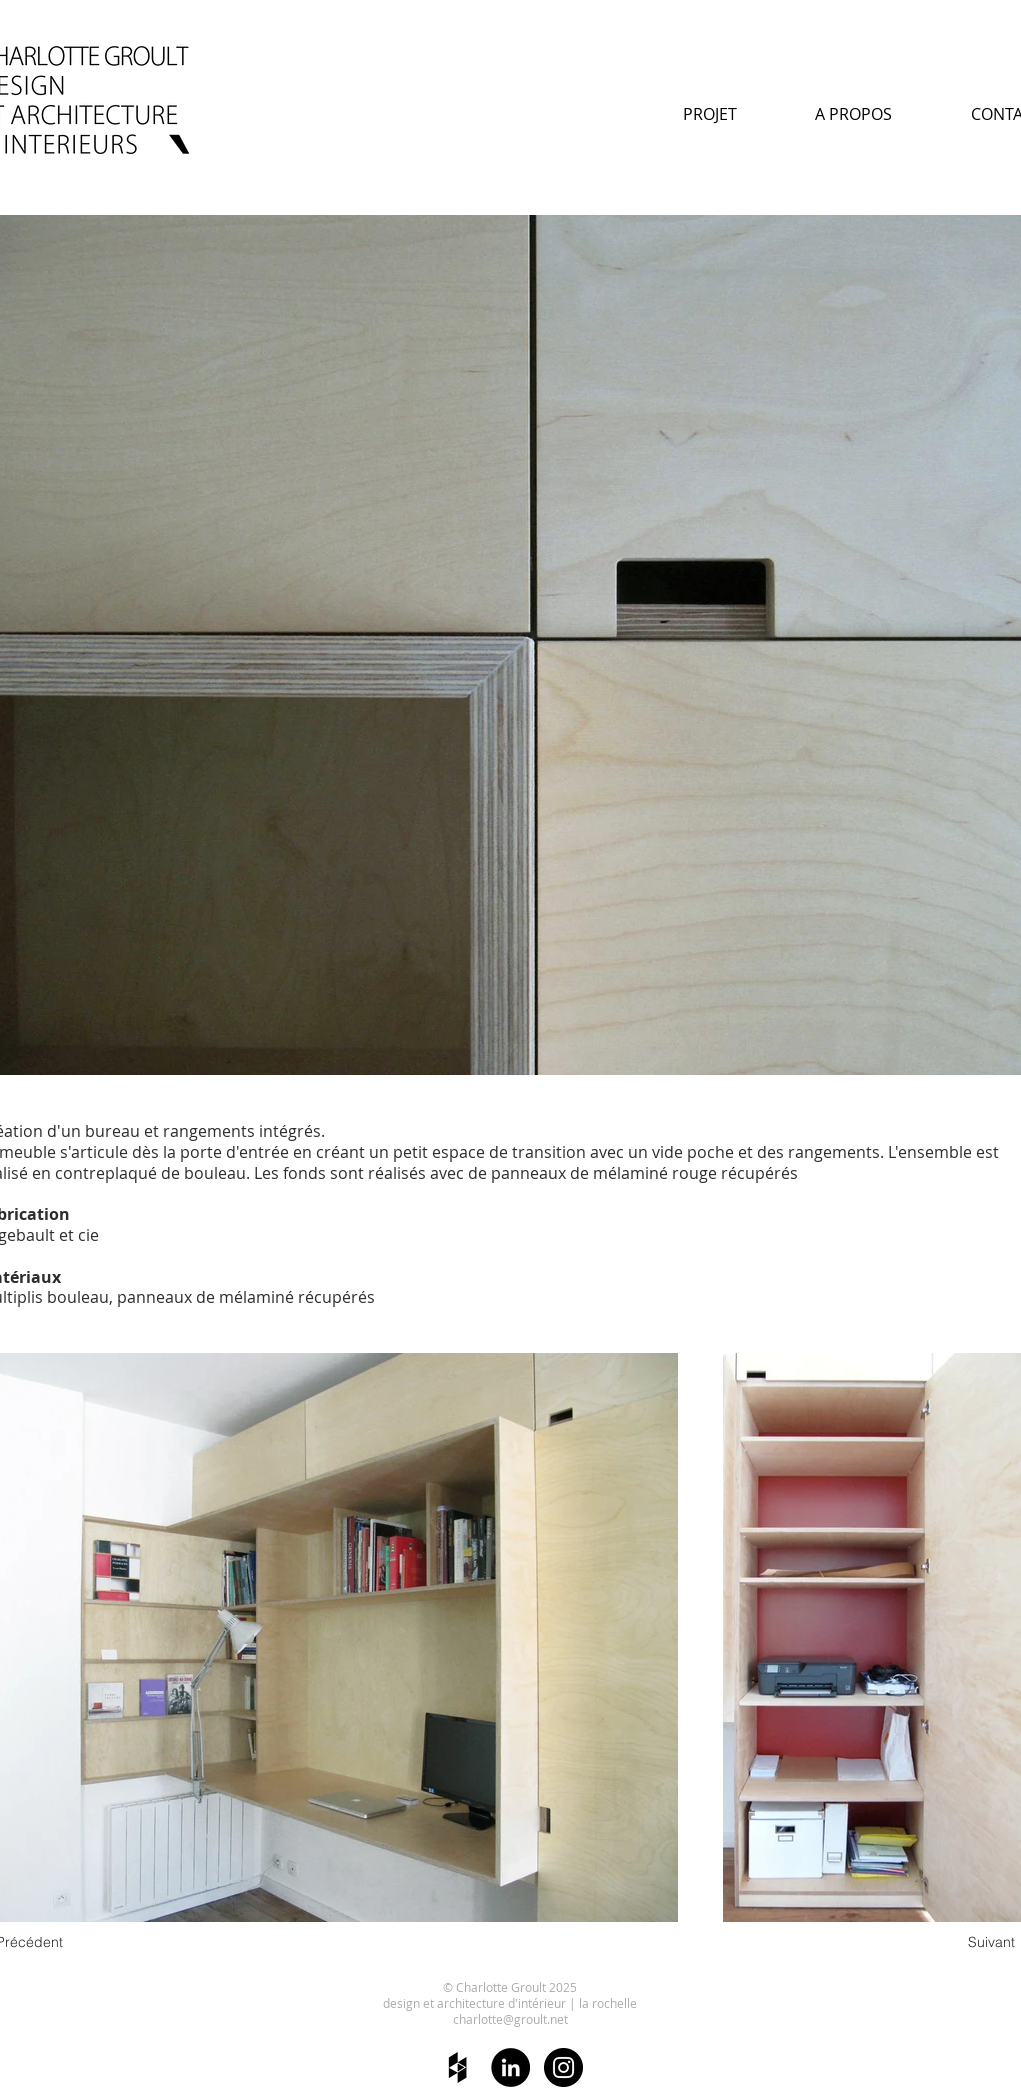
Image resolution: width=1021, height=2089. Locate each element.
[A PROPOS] (853, 114)
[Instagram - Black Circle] (563, 2067)
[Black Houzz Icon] (457, 2067)
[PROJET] (710, 114)
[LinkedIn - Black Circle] (510, 2067)
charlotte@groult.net (510, 2019)
